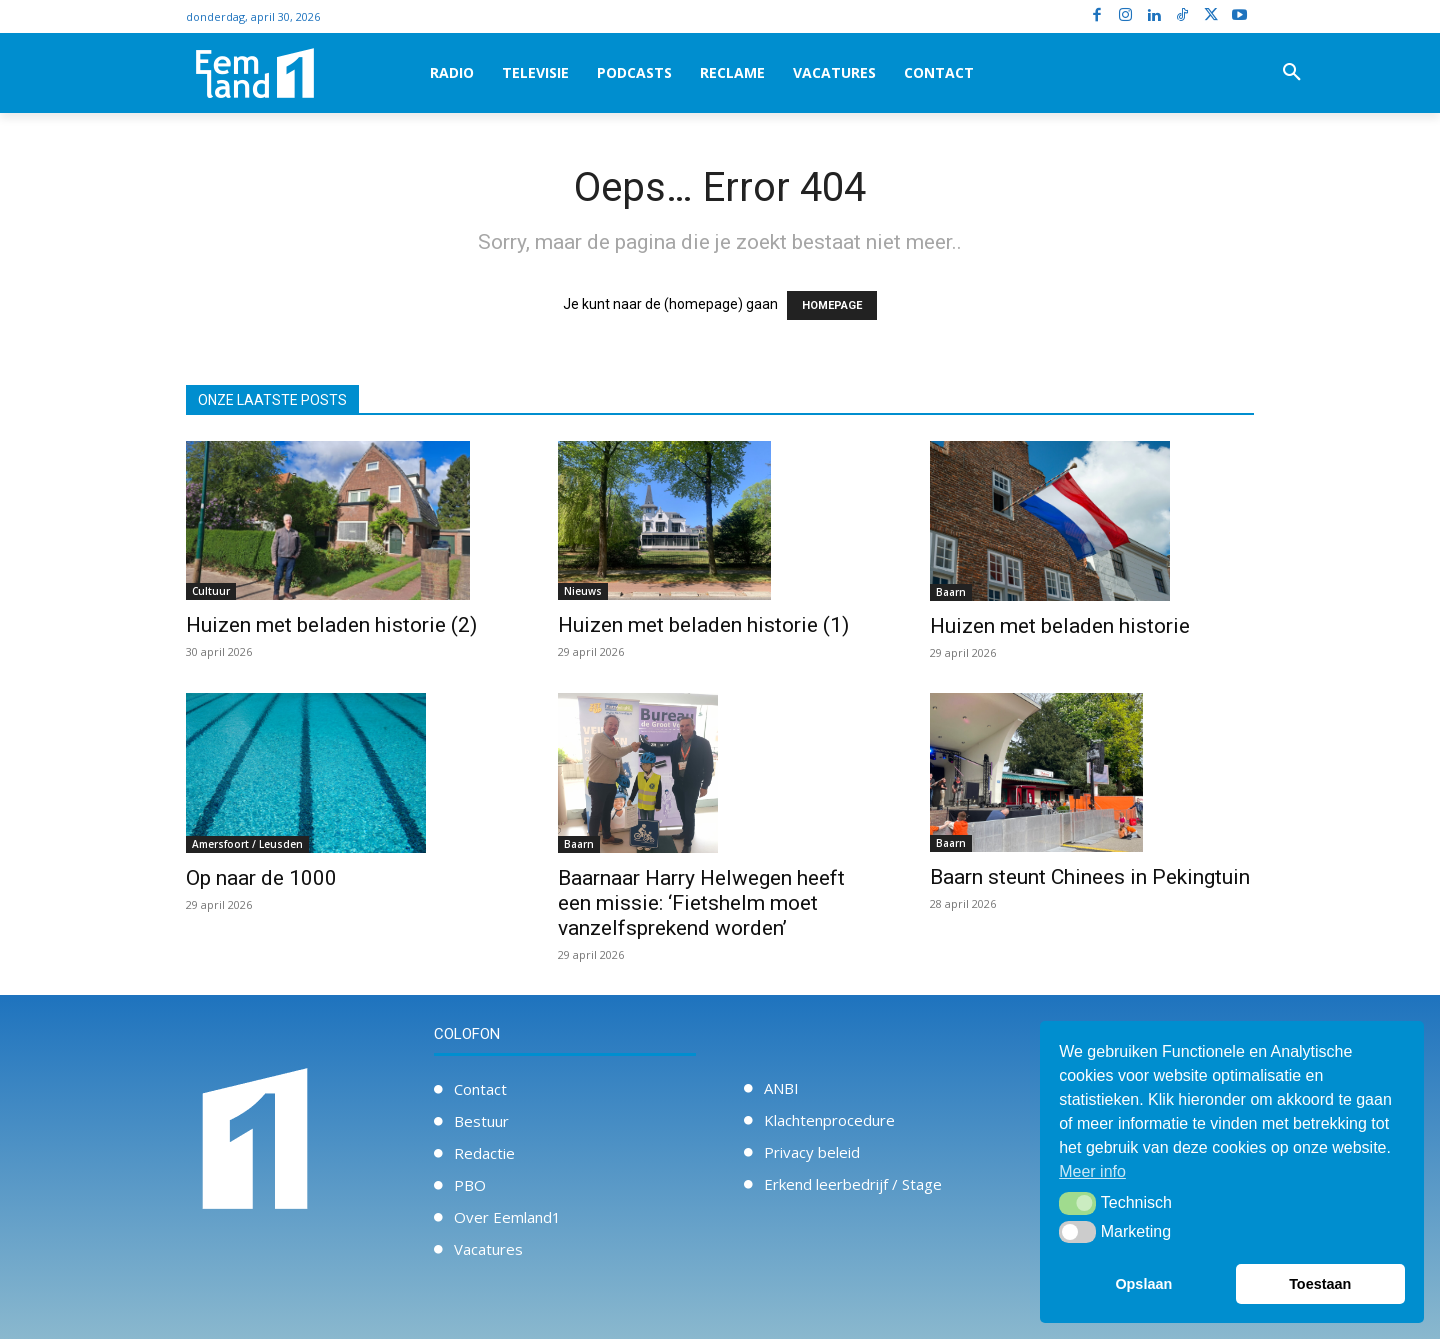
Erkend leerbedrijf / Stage (853, 1184)
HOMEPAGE (832, 305)
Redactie (484, 1153)
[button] (1292, 73)
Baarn (951, 592)
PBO (470, 1185)
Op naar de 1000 (261, 878)
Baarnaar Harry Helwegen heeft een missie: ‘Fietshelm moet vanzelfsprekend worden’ (701, 903)
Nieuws (583, 591)
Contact (480, 1089)
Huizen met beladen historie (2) (331, 625)
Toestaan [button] (1320, 1284)
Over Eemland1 (507, 1217)
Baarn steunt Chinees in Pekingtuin (1090, 877)
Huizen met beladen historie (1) (703, 625)
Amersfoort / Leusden (247, 844)
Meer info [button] (1092, 1171)
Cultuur (211, 591)
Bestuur (481, 1121)
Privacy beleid (812, 1152)
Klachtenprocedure (829, 1120)
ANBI (781, 1088)
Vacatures (488, 1249)
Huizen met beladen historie (1060, 626)
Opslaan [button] (1143, 1284)
